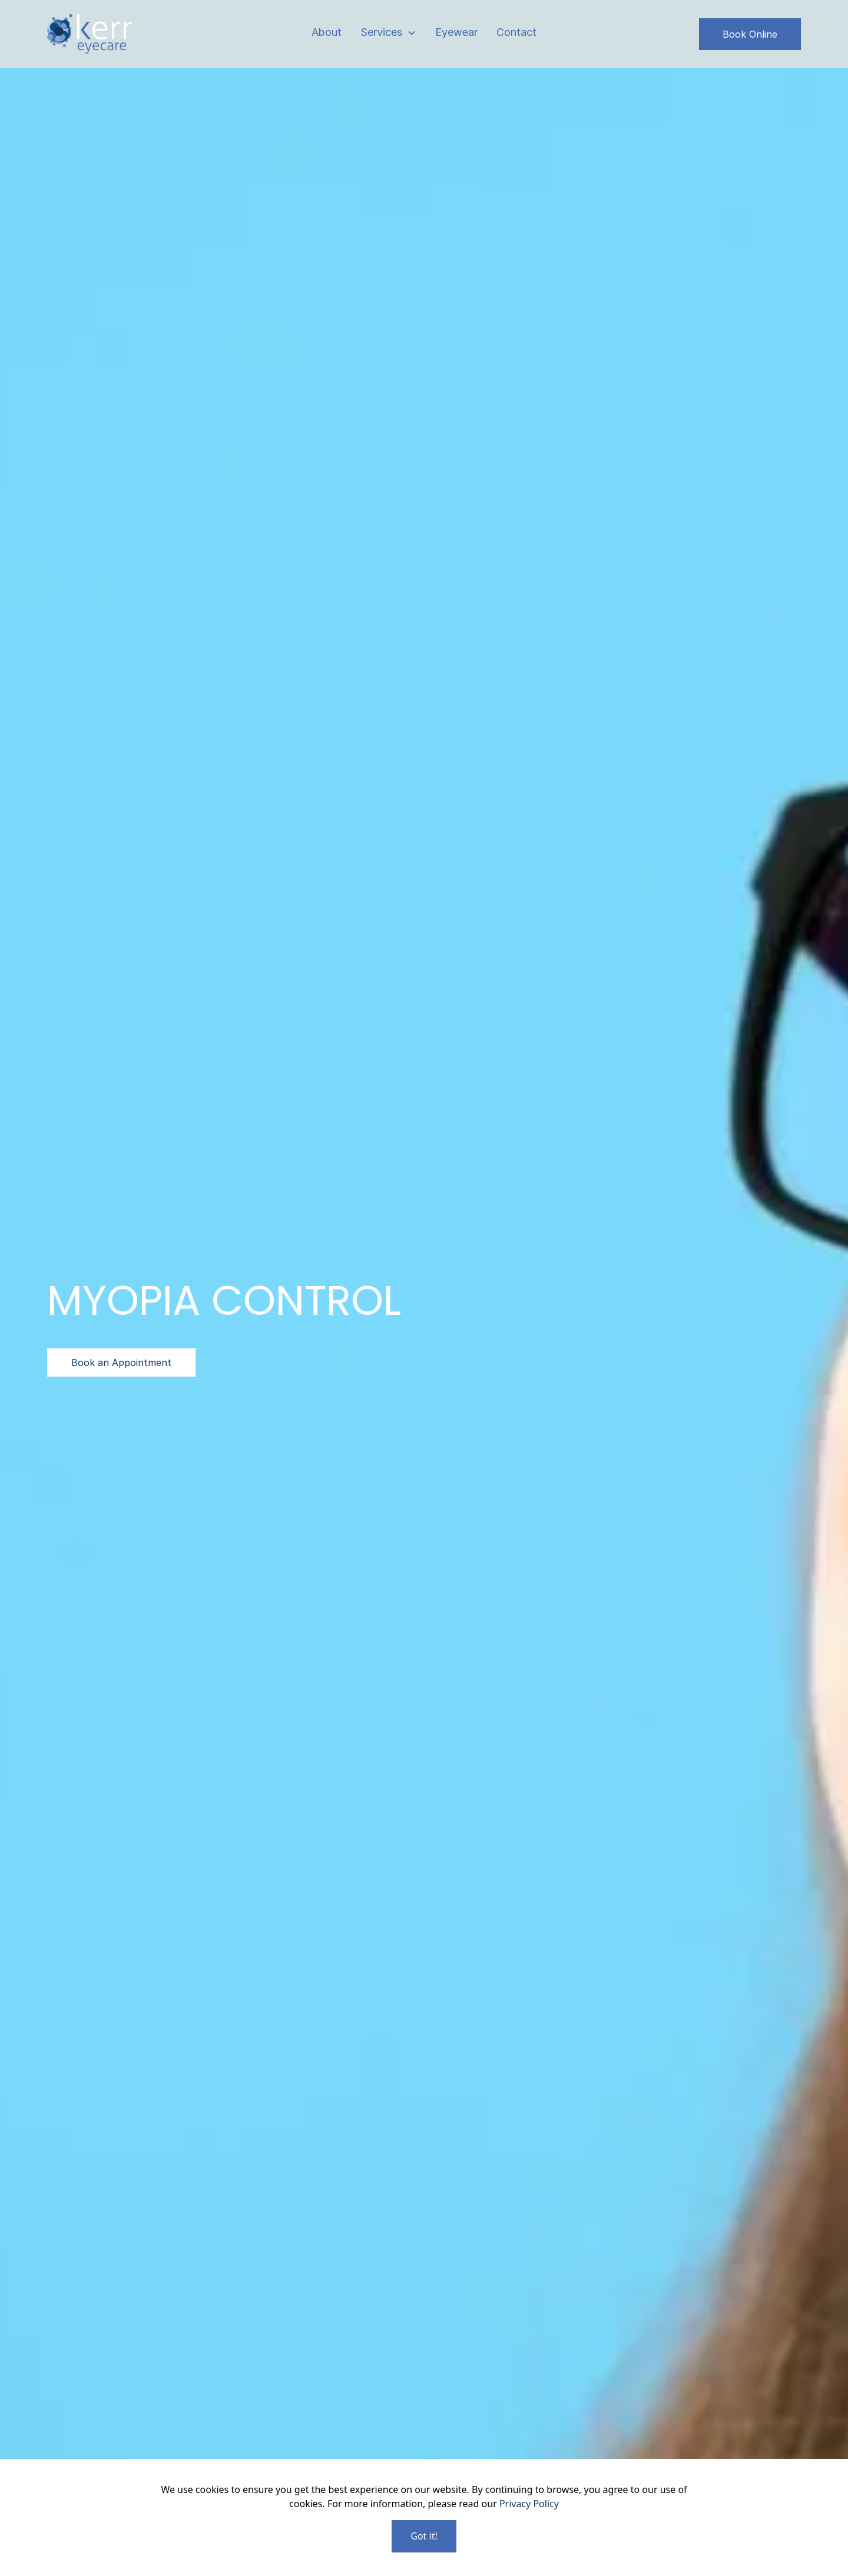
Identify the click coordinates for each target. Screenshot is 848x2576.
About (327, 32)
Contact (516, 32)
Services (381, 32)
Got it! (423, 2535)
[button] (388, 33)
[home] (89, 34)
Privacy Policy (529, 2503)
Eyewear (456, 32)
